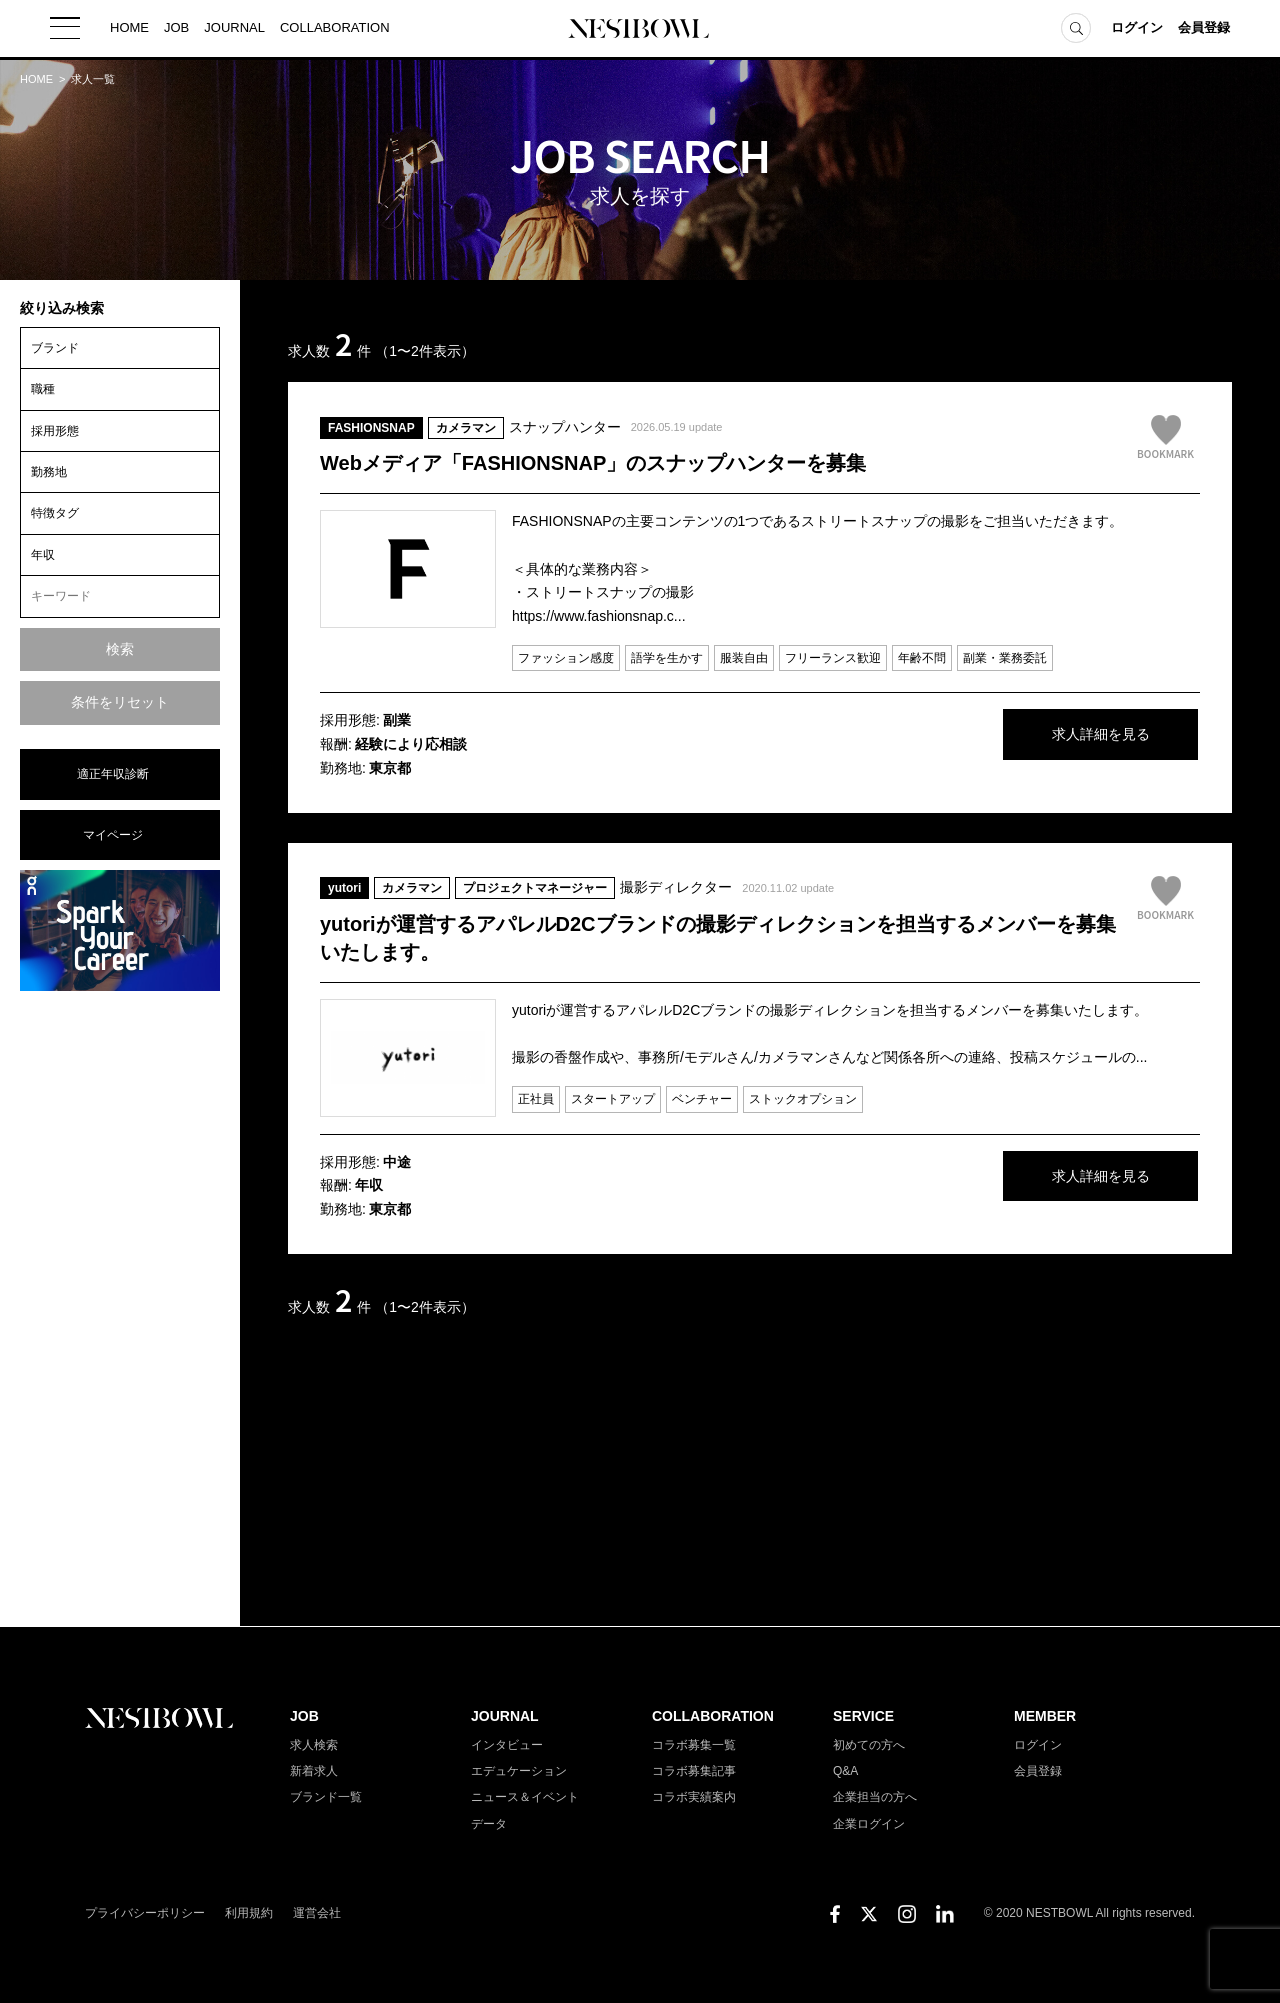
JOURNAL (234, 29)
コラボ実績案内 (694, 1797)
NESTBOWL (640, 30)
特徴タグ (55, 513)
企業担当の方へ (875, 1797)
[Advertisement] (120, 1307)
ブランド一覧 (326, 1797)
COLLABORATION (335, 29)
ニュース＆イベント (525, 1797)
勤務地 (49, 472)
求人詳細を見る (1050, 736)
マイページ (113, 835)
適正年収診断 (113, 774)
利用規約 (249, 1913)
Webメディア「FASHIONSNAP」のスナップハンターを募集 (593, 463)
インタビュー (507, 1745)
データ (489, 1824)
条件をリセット (120, 702)
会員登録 (1204, 29)
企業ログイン (869, 1824)
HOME (129, 29)
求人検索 (314, 1745)
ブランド (55, 348)
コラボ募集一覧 (694, 1745)
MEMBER (1045, 1716)
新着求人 (314, 1771)
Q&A (845, 1771)
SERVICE (863, 1716)
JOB (176, 29)
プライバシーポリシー (145, 1913)
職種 (43, 389)
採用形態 (55, 431)
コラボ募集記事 (694, 1771)
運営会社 (317, 1913)
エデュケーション (519, 1771)
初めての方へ (869, 1745)
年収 (43, 555)
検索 (120, 649)
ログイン (1137, 29)
